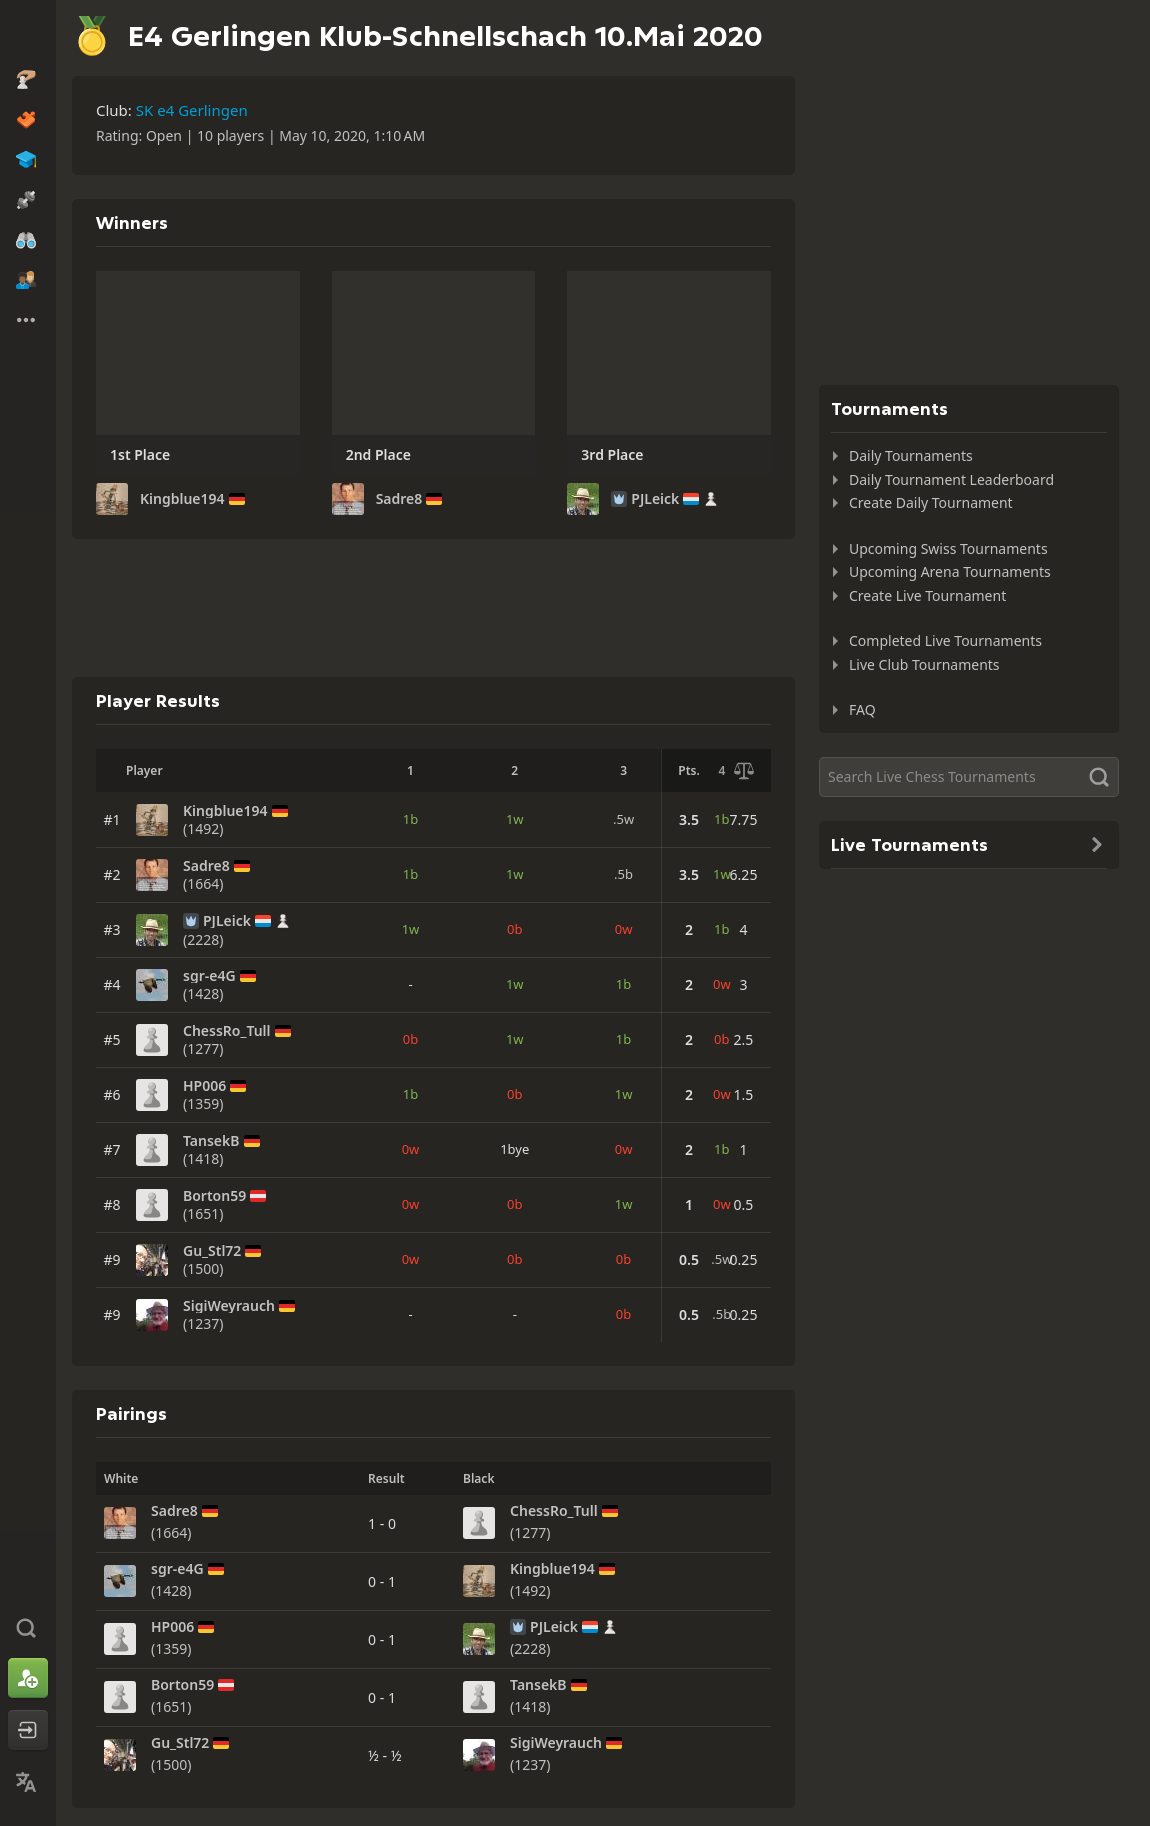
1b (410, 819)
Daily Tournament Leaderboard (951, 479)
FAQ (862, 709)
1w (515, 819)
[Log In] (28, 1730)
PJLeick (655, 499)
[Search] (969, 777)
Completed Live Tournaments (945, 640)
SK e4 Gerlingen (192, 110)
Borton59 (214, 1196)
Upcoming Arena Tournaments (950, 571)
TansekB (211, 1141)
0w (624, 929)
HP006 (204, 1086)
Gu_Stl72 (212, 1251)
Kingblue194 (182, 499)
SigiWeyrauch (229, 1306)
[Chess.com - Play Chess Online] (28, 34)
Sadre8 (399, 499)
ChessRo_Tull (227, 1031)
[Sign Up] (28, 1678)
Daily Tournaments (911, 455)
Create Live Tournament (927, 595)
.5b (623, 874)
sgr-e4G (209, 976)
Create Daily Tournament (931, 502)
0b (514, 929)
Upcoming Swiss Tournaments (948, 548)
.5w (623, 819)
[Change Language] (28, 1782)
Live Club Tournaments (924, 664)
